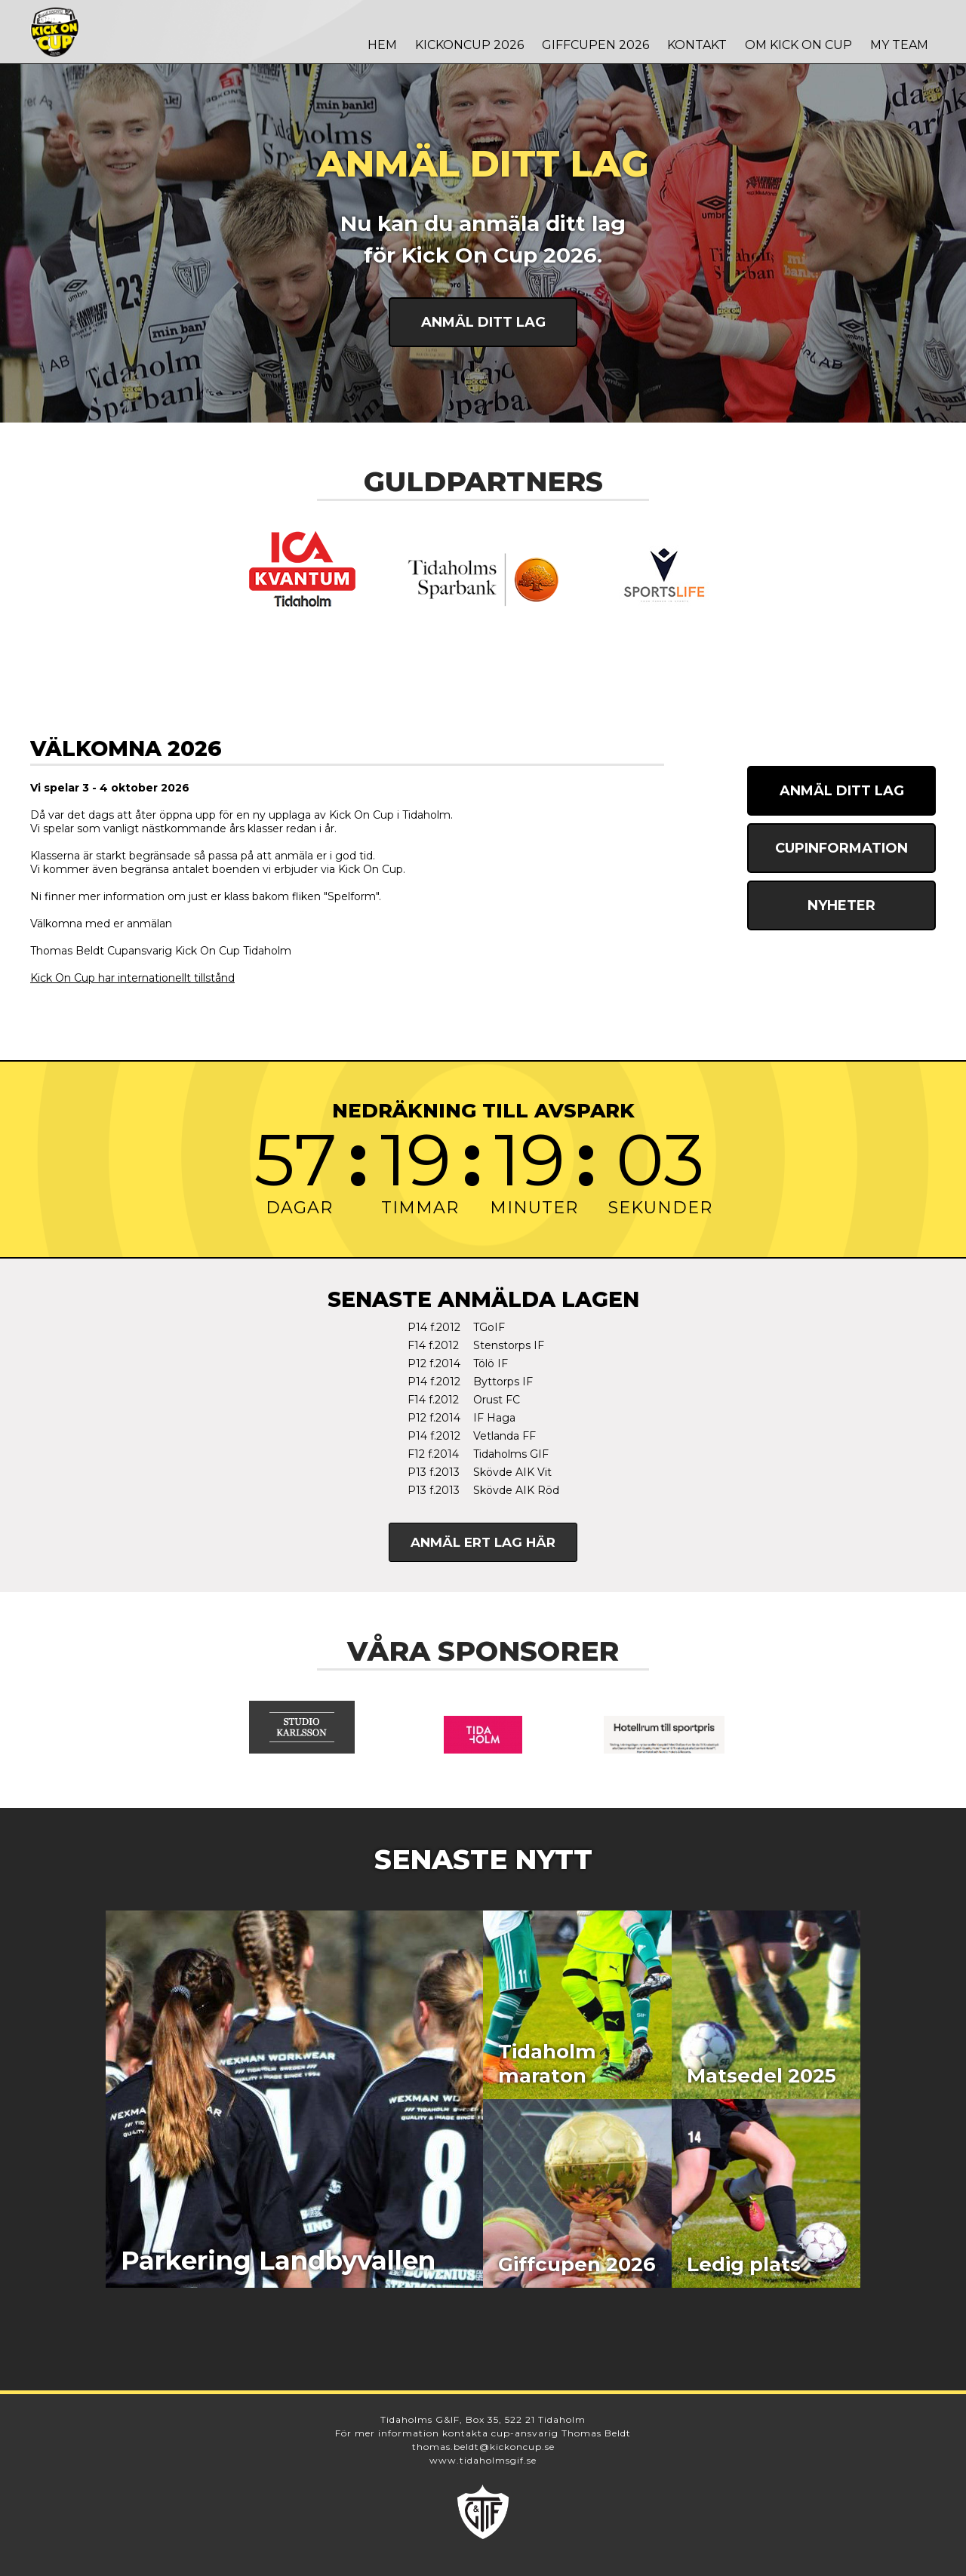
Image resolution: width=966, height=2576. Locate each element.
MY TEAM (899, 45)
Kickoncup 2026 (469, 45)
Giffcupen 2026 (595, 45)
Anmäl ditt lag (483, 322)
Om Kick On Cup (798, 45)
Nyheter (841, 905)
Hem (382, 45)
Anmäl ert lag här (483, 1542)
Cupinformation (841, 848)
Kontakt (697, 45)
